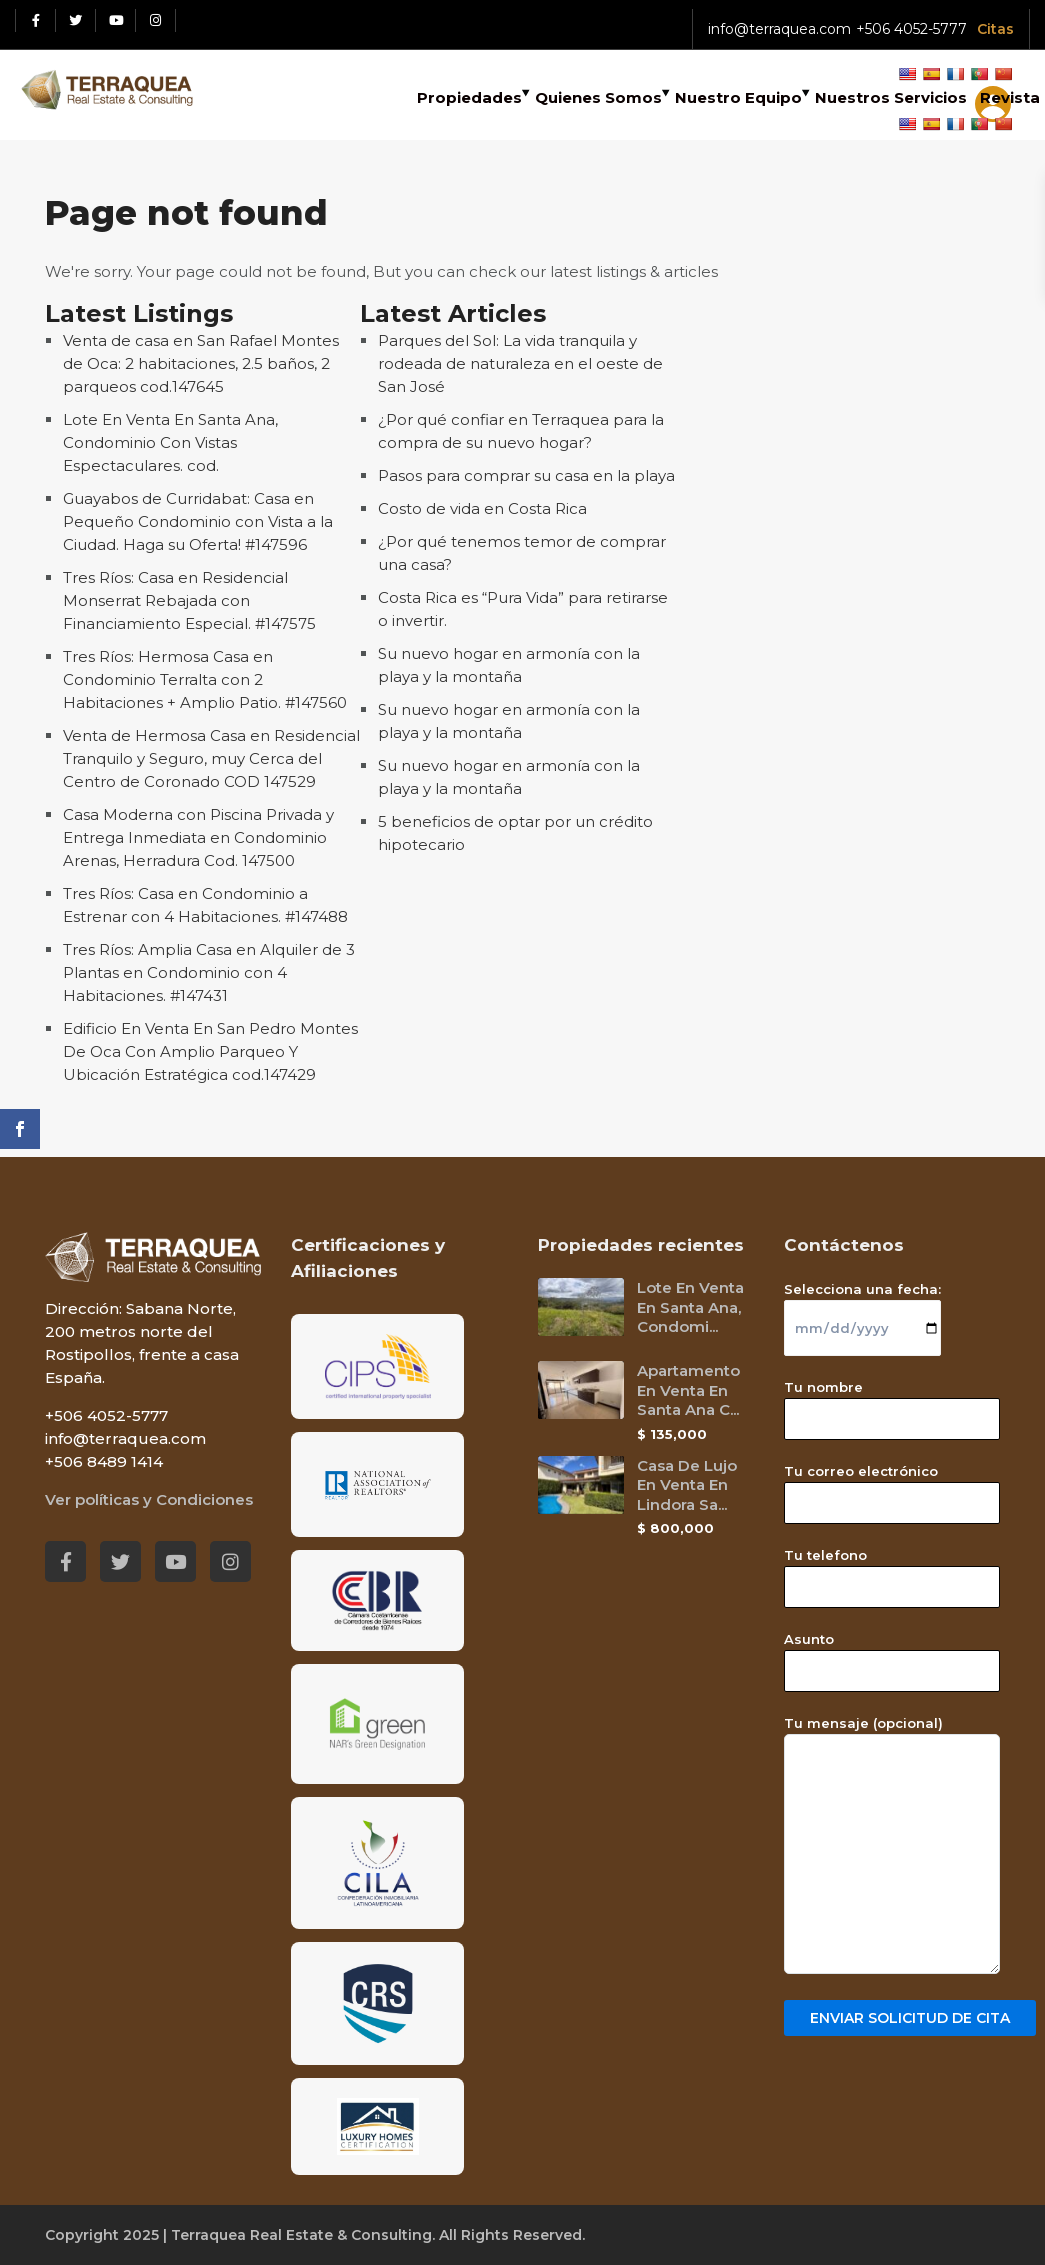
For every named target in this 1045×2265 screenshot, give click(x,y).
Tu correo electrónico (892, 1487)
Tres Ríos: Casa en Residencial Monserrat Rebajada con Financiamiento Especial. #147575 (189, 600)
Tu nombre (892, 1403)
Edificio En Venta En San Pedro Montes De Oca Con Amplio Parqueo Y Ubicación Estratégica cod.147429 (210, 1051)
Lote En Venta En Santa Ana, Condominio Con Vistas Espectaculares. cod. (170, 442)
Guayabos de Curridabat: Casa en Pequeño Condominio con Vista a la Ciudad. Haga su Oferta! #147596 (198, 521)
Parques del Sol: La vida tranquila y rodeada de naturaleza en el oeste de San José (520, 363)
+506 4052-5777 (911, 29)
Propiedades (469, 97)
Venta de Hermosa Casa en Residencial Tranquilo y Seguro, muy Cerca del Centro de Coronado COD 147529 (211, 758)
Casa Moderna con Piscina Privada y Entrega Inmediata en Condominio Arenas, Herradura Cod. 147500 (198, 837)
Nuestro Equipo (738, 97)
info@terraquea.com (779, 29)
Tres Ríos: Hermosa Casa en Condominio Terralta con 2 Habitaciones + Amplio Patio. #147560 (205, 679)
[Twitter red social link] (76, 20)
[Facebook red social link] (36, 20)
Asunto (892, 1655)
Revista (1010, 97)
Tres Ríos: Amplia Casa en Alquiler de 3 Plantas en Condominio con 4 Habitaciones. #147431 (209, 972)
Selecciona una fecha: (862, 1308)
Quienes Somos (598, 97)
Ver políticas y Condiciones (149, 1499)
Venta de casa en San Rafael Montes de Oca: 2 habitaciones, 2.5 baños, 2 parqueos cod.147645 (201, 363)
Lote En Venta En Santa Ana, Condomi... (690, 1307)
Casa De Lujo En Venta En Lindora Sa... (687, 1485)
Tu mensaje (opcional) (892, 1846)
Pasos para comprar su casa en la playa (526, 475)
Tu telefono (892, 1571)
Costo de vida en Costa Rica (482, 508)
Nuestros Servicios (891, 97)
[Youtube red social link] (116, 20)
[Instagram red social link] (156, 20)
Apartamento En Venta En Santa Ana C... (688, 1390)
